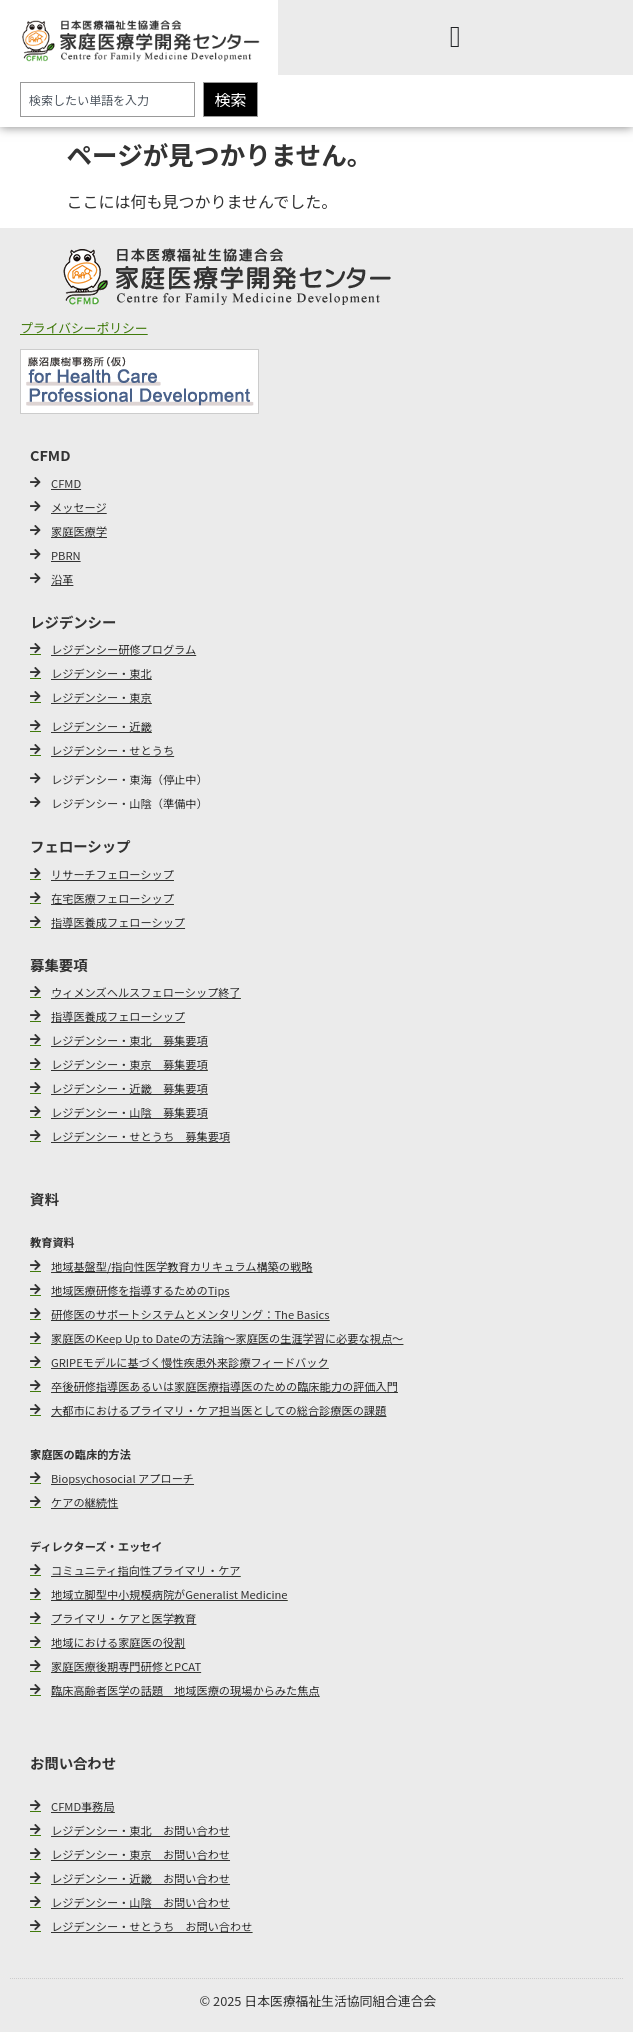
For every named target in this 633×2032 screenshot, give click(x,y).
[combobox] (107, 99)
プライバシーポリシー (84, 327)
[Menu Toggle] (455, 37)
